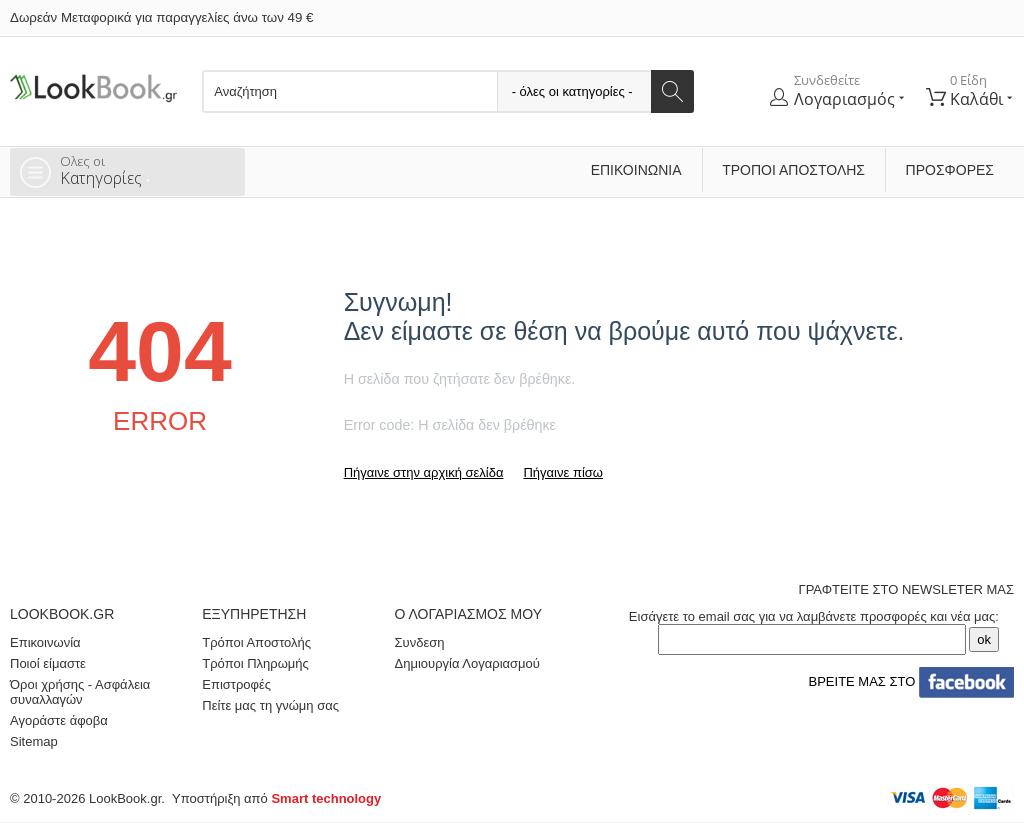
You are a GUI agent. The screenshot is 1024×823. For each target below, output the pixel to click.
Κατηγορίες (147, 170)
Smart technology (326, 798)
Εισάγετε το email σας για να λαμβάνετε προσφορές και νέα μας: (814, 616)
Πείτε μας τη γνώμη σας (270, 705)
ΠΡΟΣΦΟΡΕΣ (950, 170)
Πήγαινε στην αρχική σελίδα (424, 472)
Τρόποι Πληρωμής (255, 663)
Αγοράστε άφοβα (59, 720)
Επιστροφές (236, 684)
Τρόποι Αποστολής (793, 170)
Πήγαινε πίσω (562, 472)
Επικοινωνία (636, 170)
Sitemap (34, 741)
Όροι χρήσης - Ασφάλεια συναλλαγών (80, 692)
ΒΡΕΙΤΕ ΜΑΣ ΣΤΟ (907, 681)
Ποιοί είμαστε (48, 663)
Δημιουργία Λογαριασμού (467, 663)
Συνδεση (420, 642)
